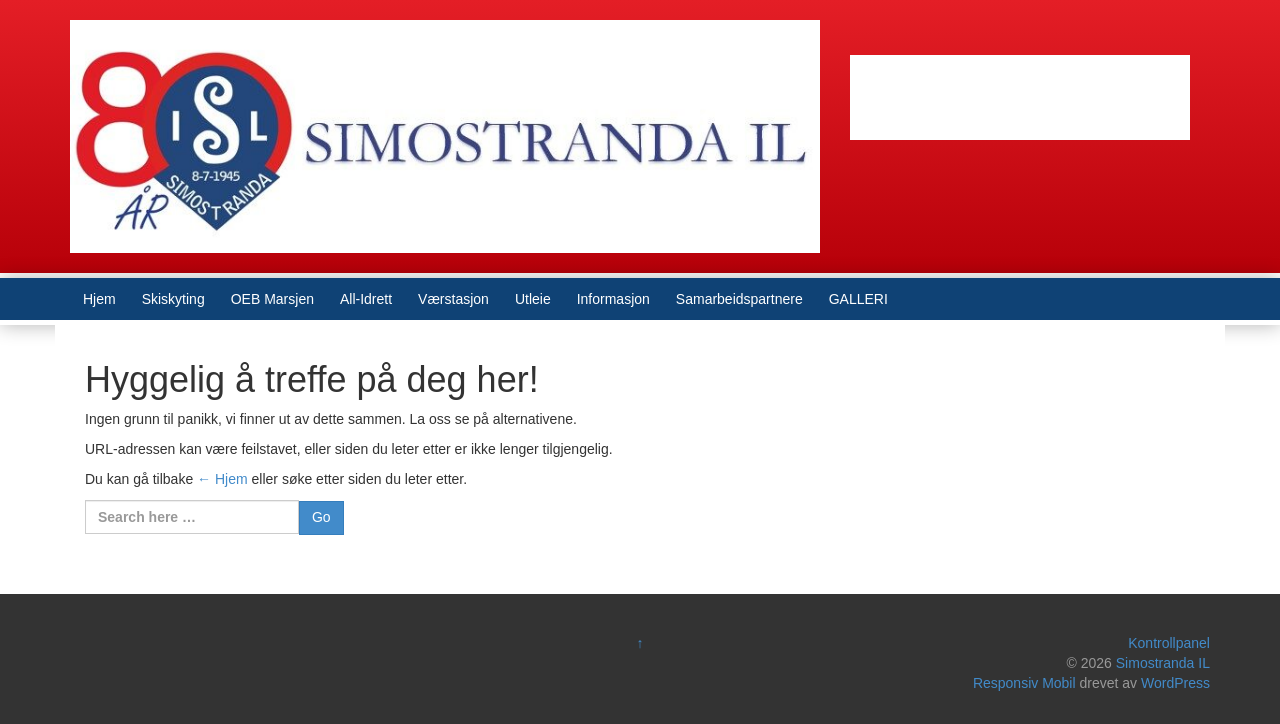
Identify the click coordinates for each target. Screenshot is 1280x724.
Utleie (533, 299)
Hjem (99, 299)
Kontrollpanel (1169, 643)
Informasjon (613, 299)
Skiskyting (173, 299)
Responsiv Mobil (1024, 683)
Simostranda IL (1163, 663)
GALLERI (858, 299)
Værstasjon (453, 299)
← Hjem (222, 479)
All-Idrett (366, 299)
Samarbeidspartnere (739, 299)
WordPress (1175, 683)
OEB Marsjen (272, 299)
